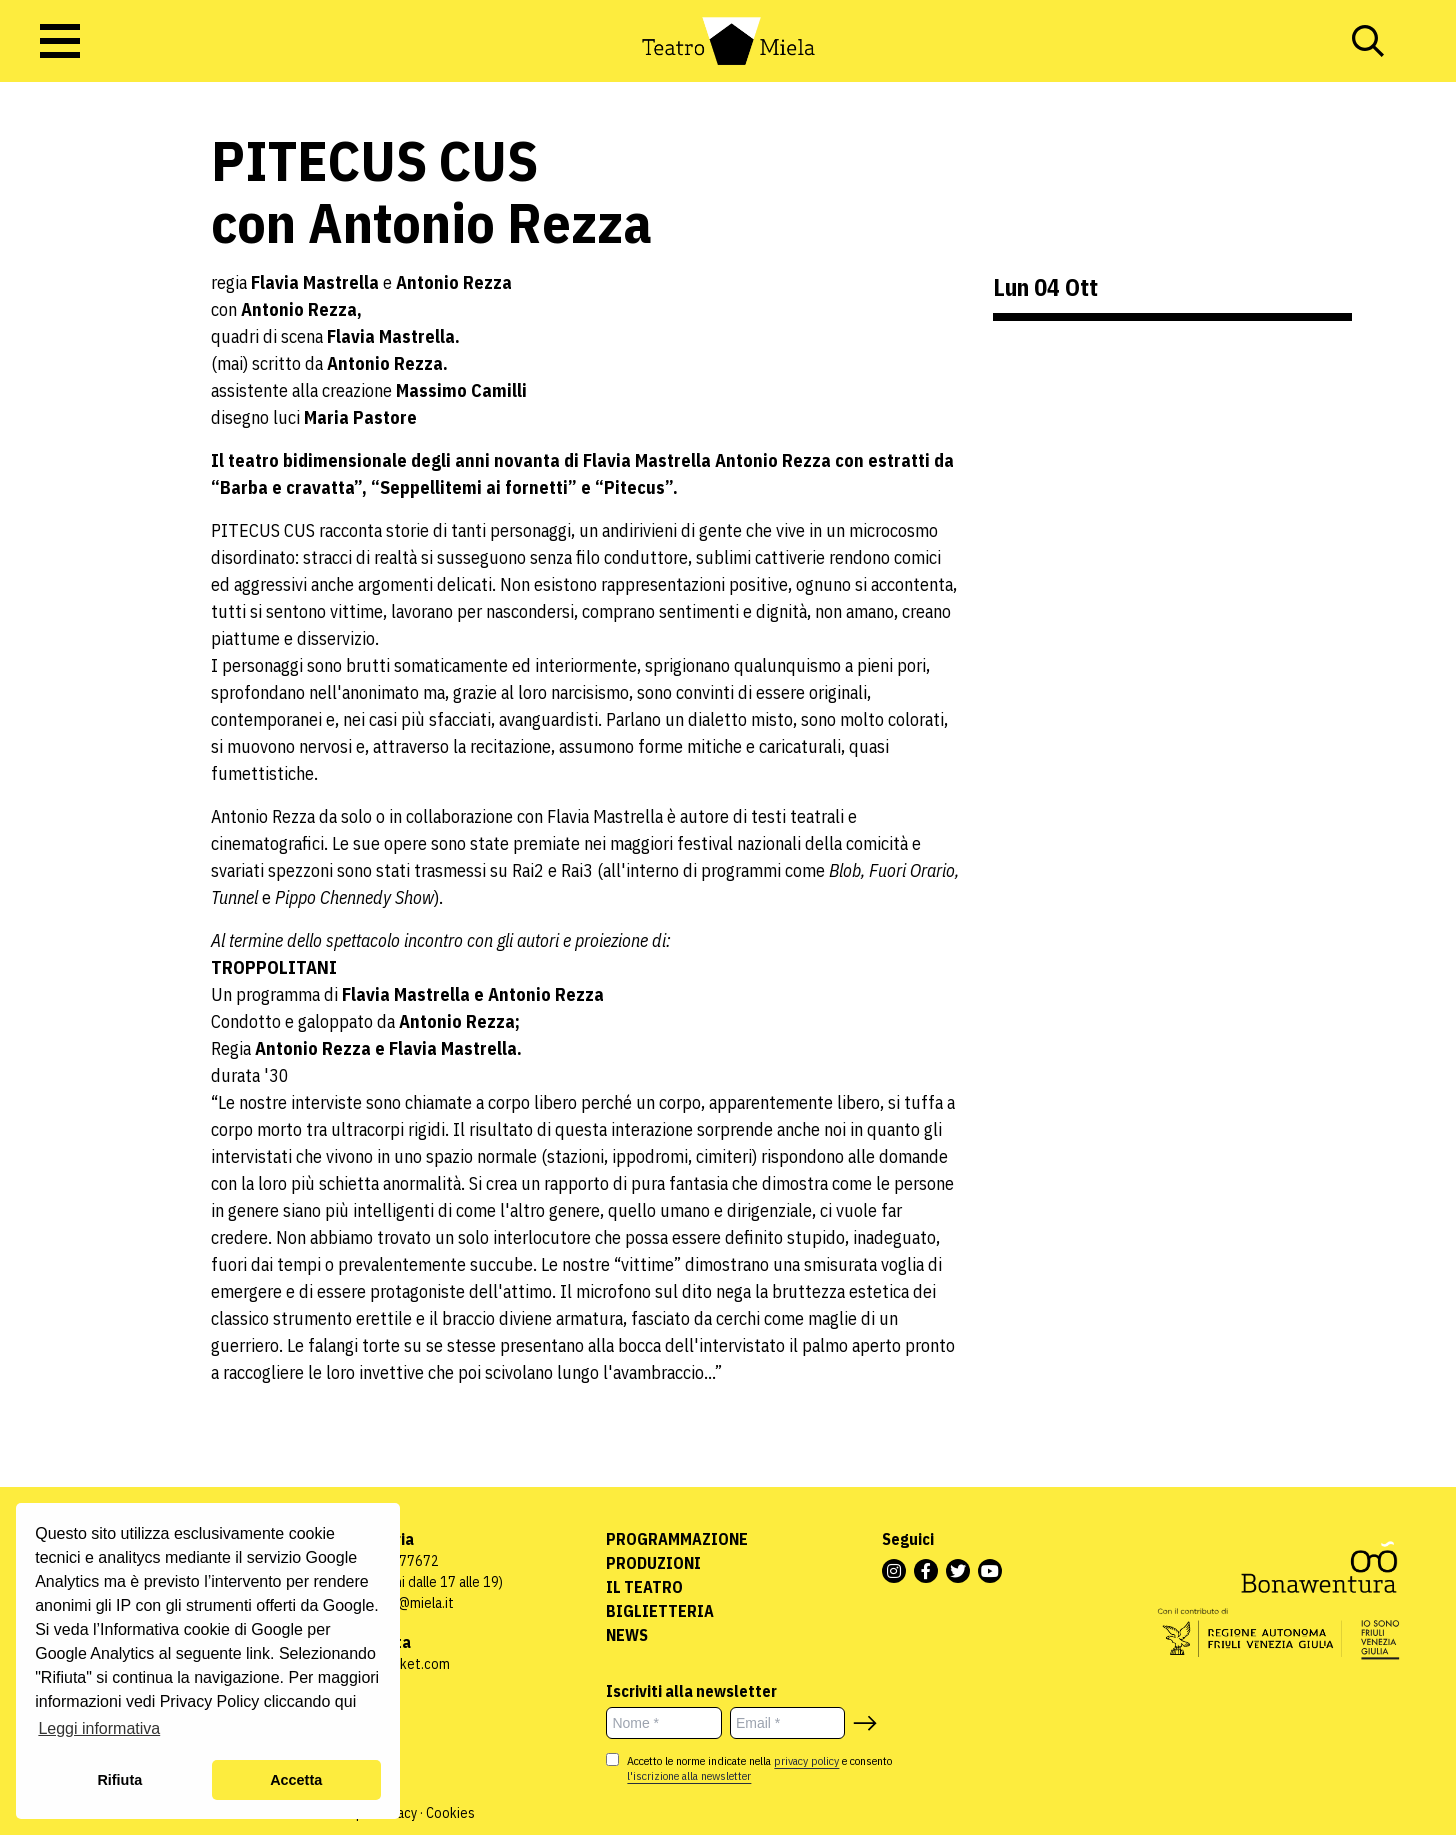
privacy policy (806, 1760)
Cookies (450, 1813)
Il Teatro (644, 1587)
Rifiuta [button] (119, 1780)
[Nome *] (664, 1723)
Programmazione (677, 1539)
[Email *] (788, 1723)
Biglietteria (660, 1611)
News (627, 1635)
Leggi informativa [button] (99, 1728)
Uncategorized (64, 257)
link (258, 1653)
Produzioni (653, 1563)
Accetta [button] (296, 1780)
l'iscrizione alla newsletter (689, 1775)
